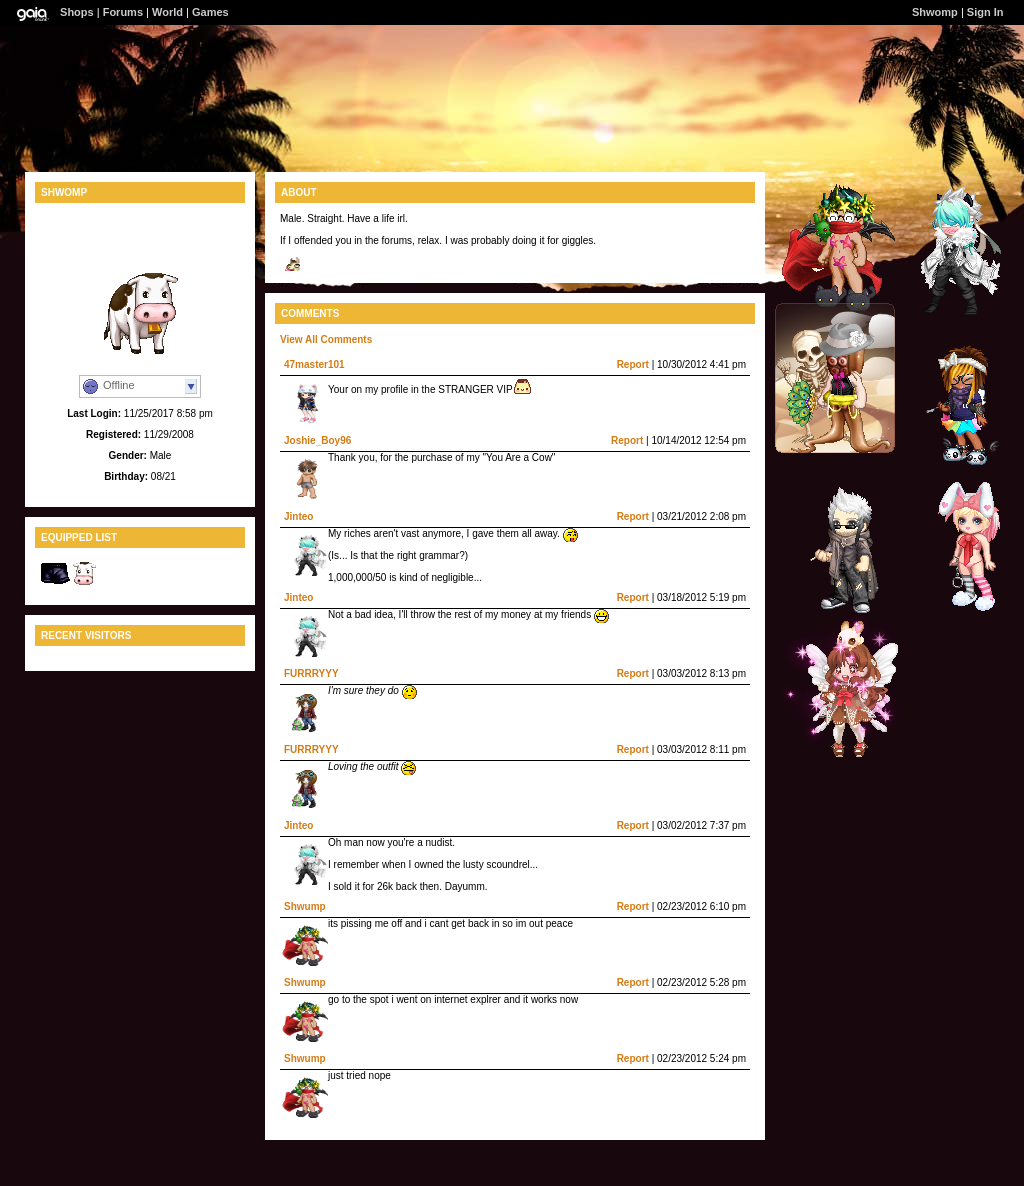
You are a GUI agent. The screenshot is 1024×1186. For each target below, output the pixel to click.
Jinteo (298, 516)
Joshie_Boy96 (317, 440)
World (167, 12)
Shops (77, 12)
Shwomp (935, 12)
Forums (123, 12)
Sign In (985, 12)
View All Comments (326, 339)
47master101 (314, 364)
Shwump (305, 906)
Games (210, 12)
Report (633, 364)
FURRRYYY (311, 673)
